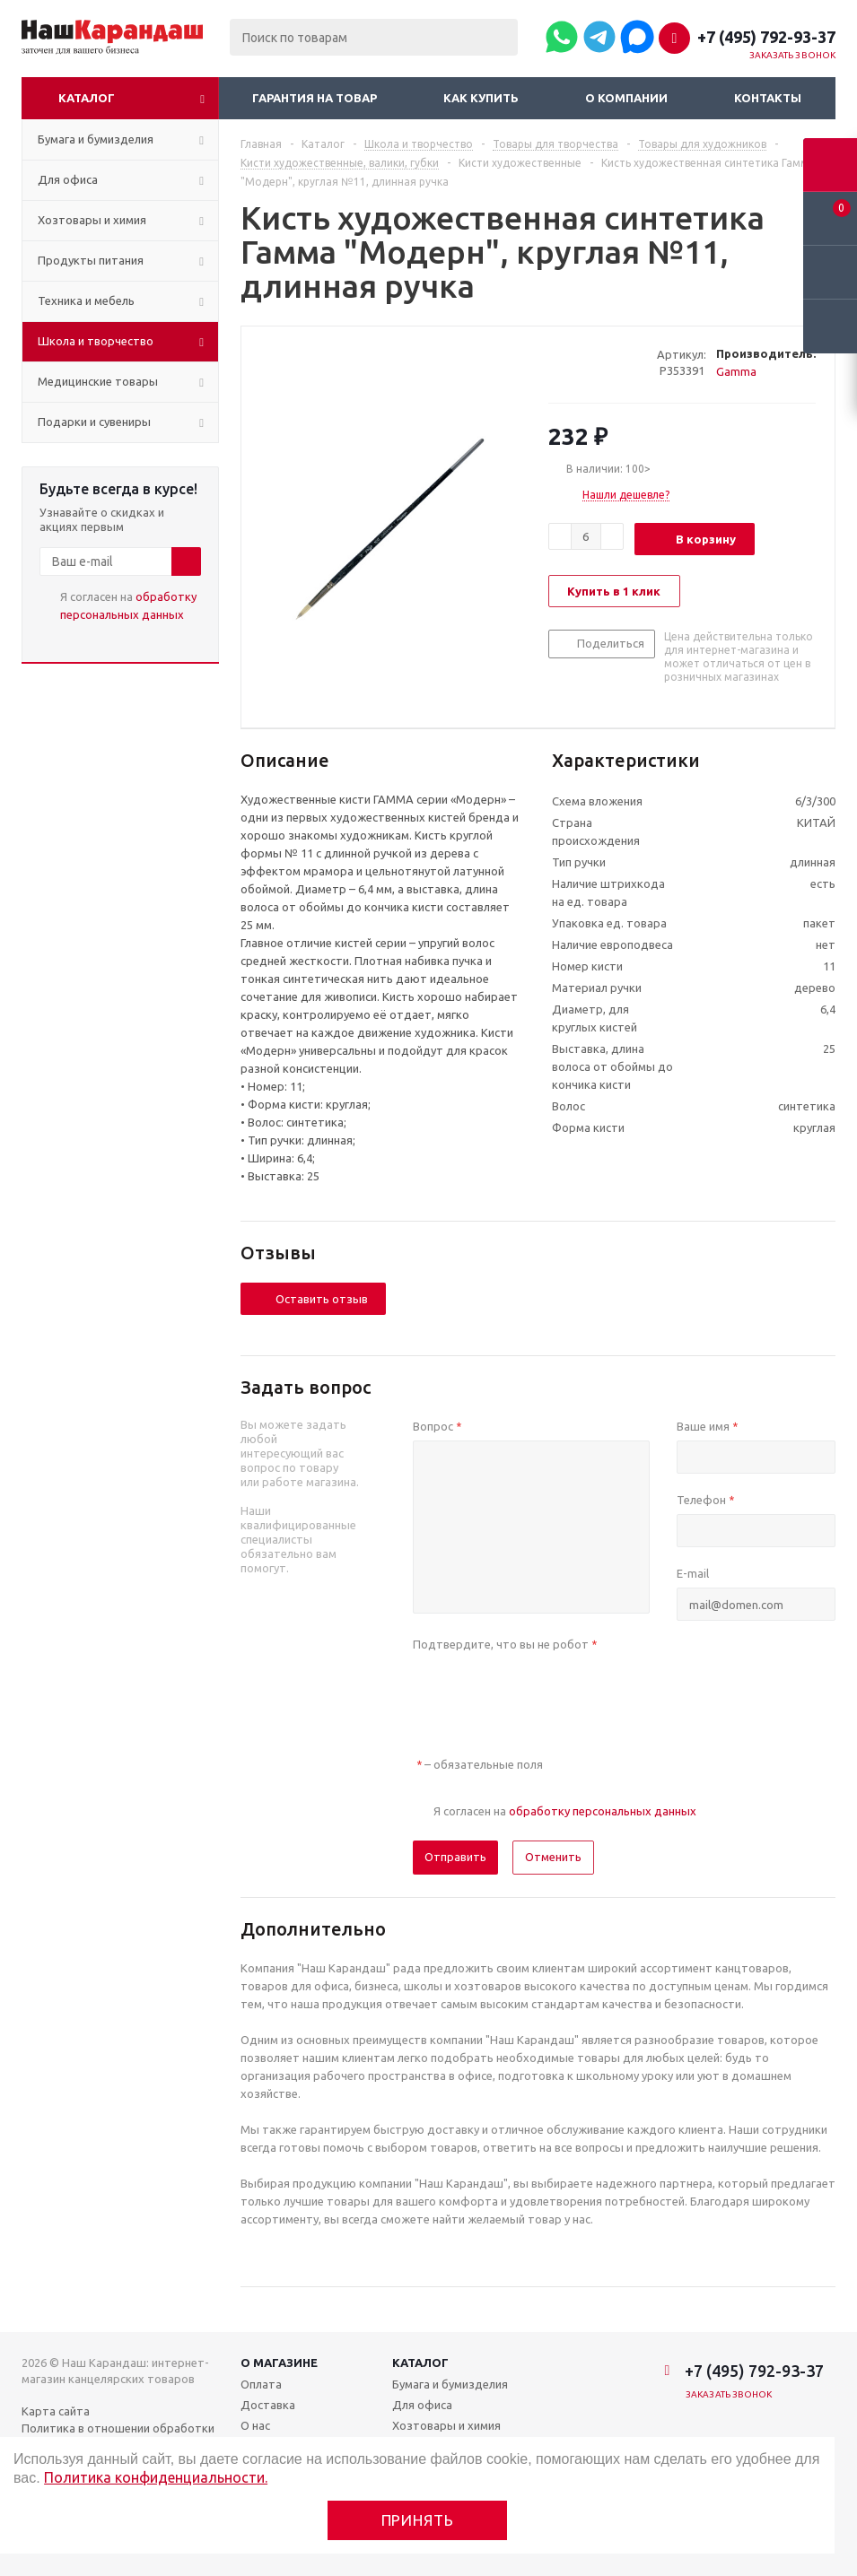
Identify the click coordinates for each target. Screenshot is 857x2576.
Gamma (736, 371)
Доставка (267, 2404)
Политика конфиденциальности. (155, 2477)
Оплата (261, 2384)
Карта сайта (56, 2411)
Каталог (86, 97)
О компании (626, 97)
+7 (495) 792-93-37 (766, 37)
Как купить (481, 97)
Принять (417, 2519)
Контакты (767, 97)
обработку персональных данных (602, 1811)
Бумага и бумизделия (450, 2384)
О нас (255, 2425)
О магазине (279, 2362)
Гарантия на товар (314, 97)
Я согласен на (128, 605)
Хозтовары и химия (446, 2425)
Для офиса (422, 2404)
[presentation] (549, 1693)
